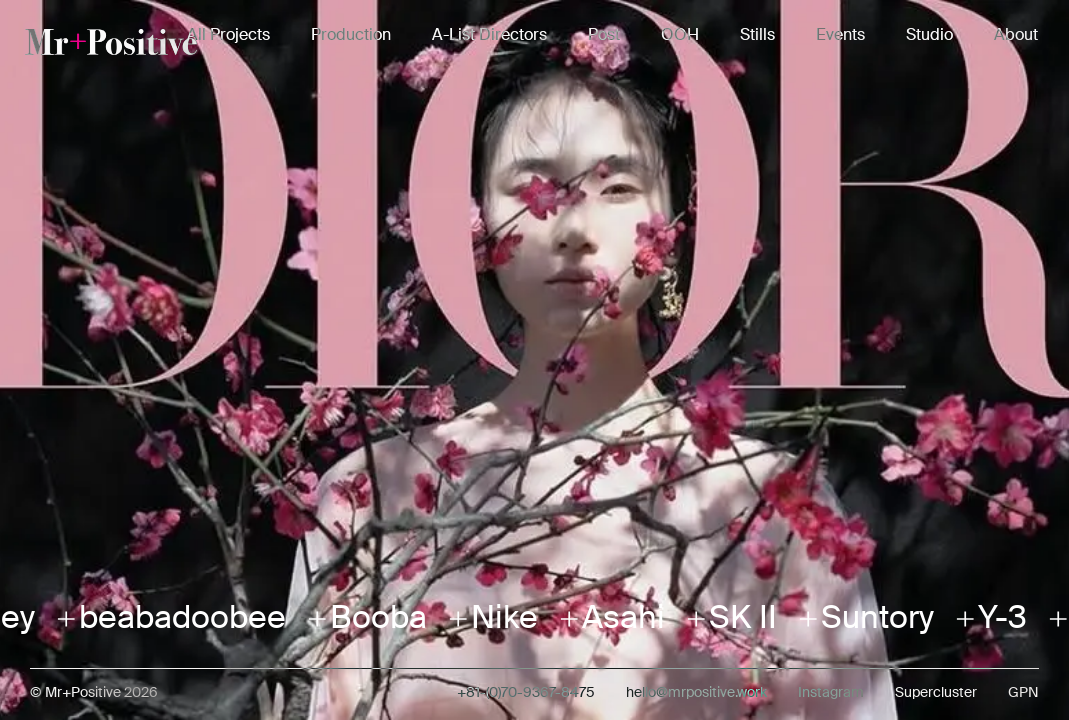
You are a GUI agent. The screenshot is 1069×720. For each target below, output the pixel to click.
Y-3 (995, 617)
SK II (736, 617)
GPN (1023, 692)
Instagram (831, 692)
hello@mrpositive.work (696, 692)
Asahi (616, 617)
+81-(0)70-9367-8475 (526, 692)
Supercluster (936, 692)
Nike (497, 617)
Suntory (870, 617)
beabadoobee (175, 617)
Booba (371, 617)
